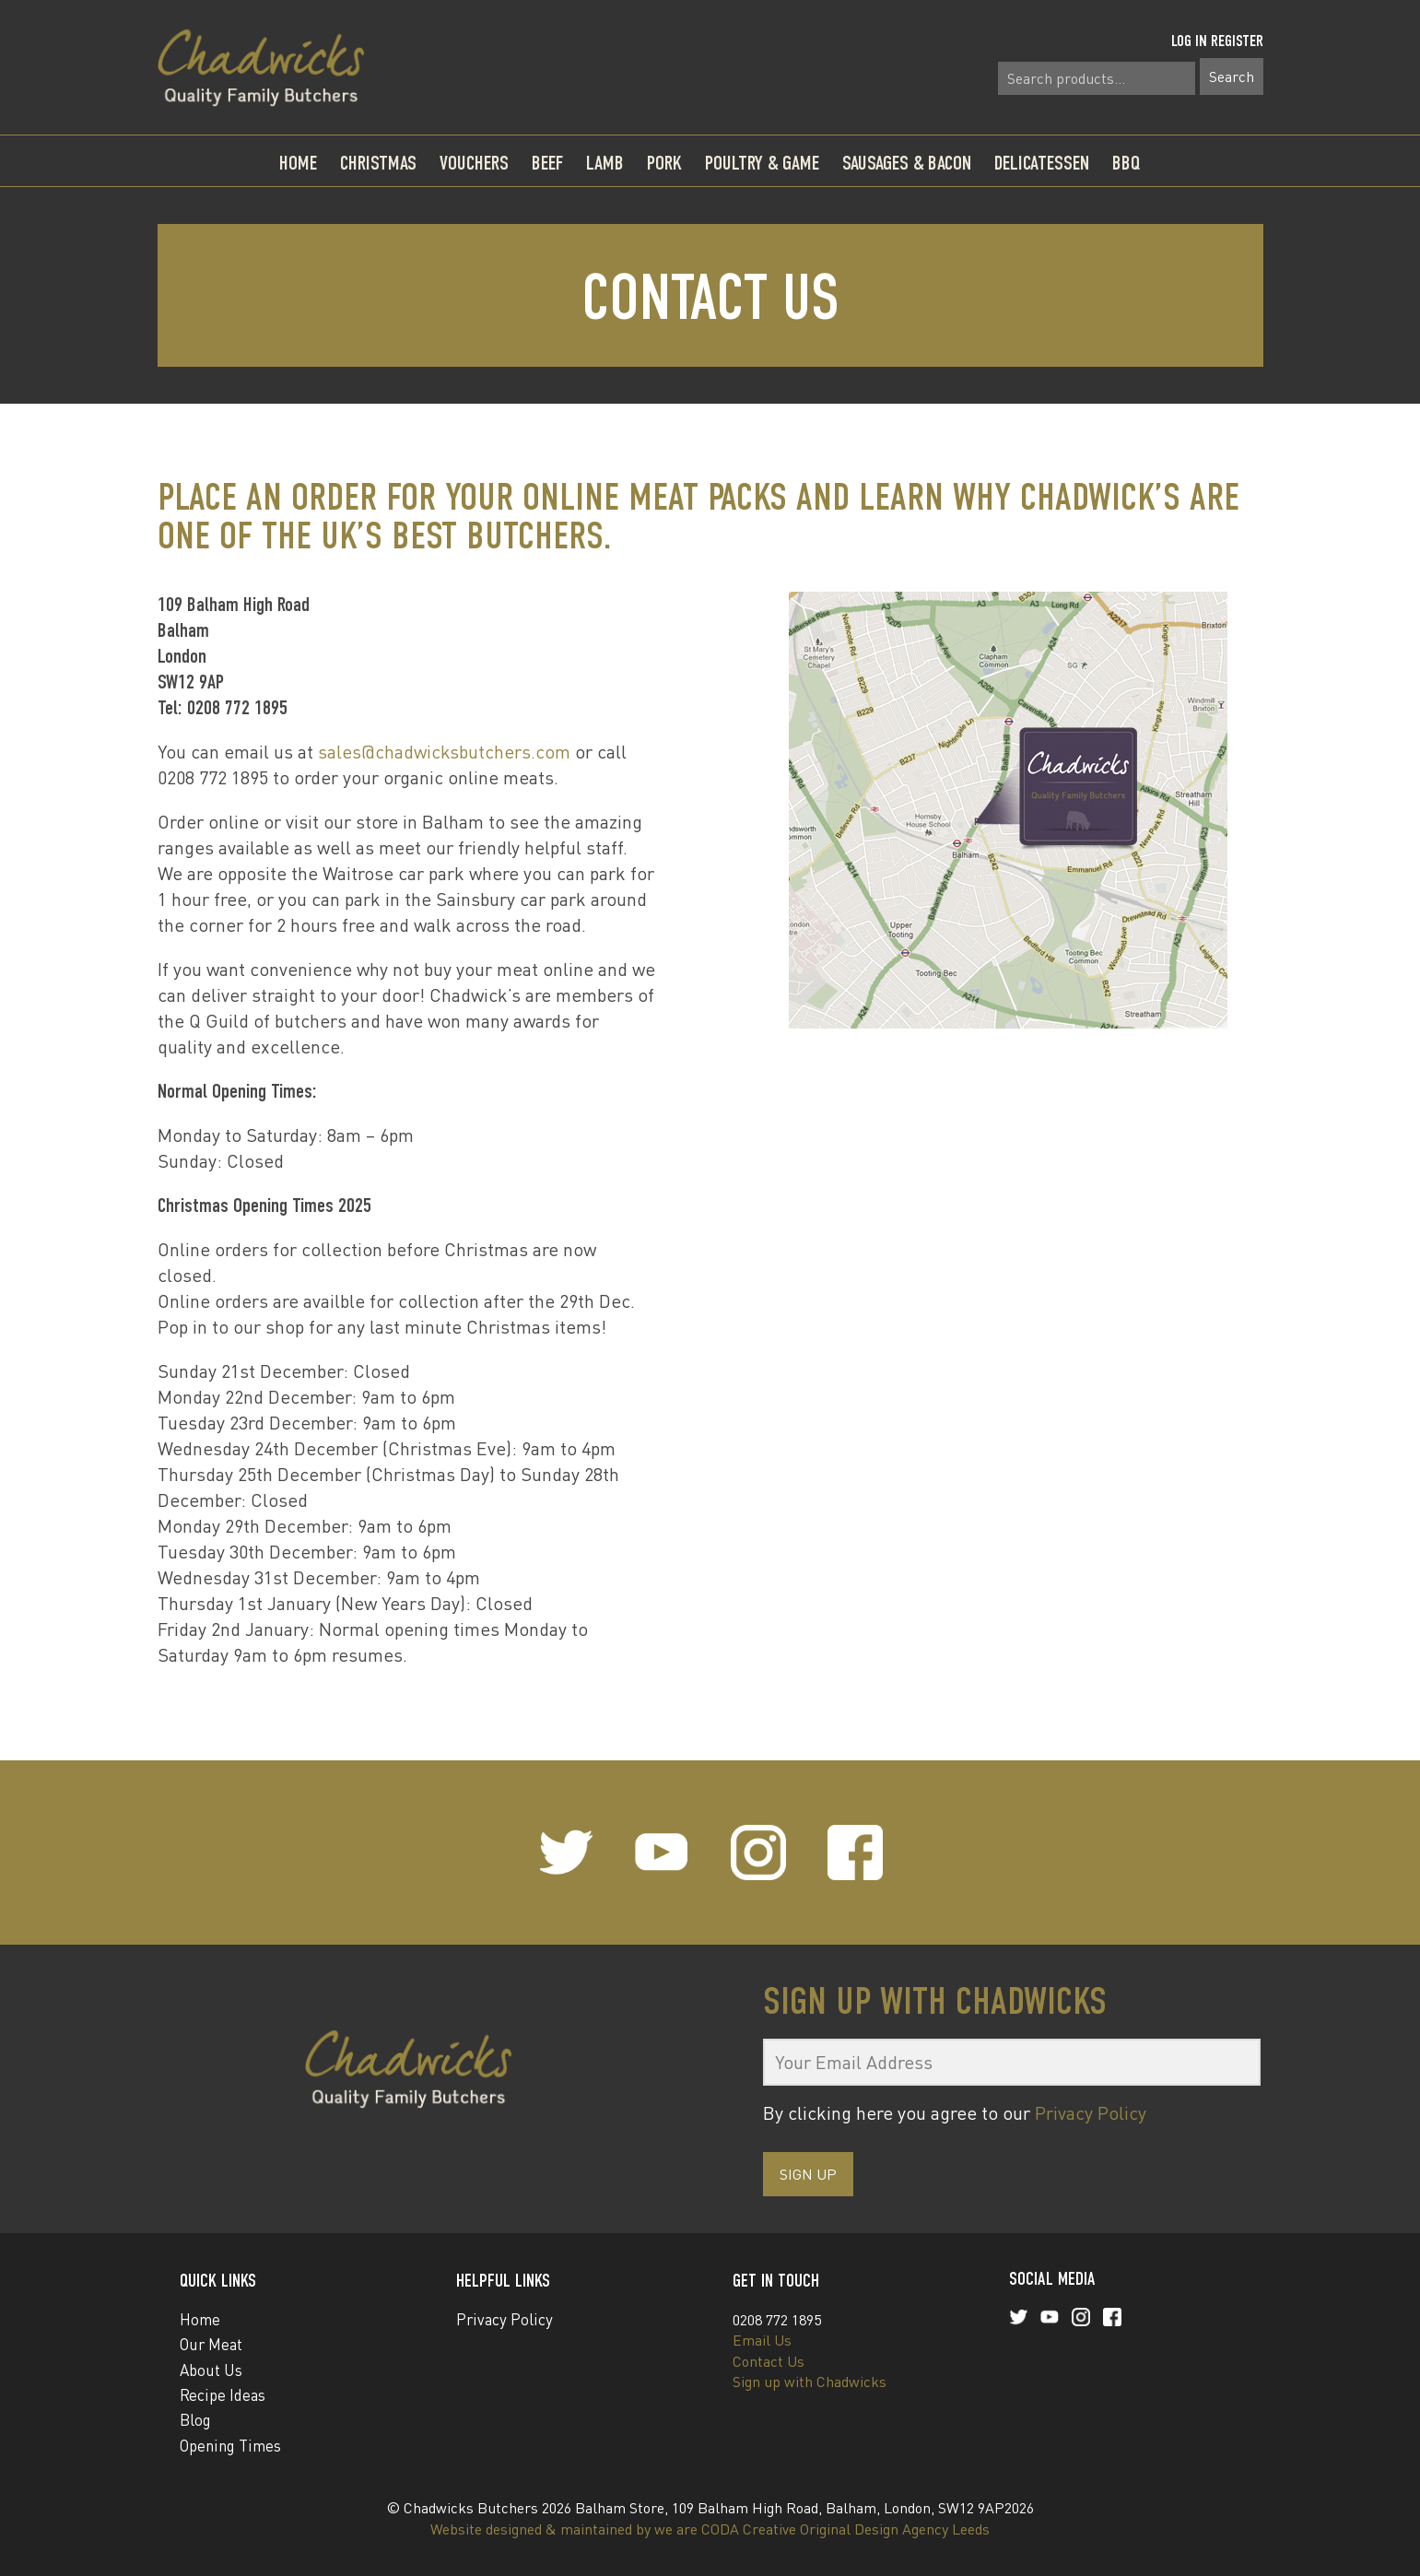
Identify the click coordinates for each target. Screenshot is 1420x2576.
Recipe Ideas (222, 2395)
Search (1231, 76)
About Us (211, 2370)
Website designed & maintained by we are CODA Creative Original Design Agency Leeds (710, 2529)
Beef (547, 162)
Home (298, 162)
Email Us (762, 2340)
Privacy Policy (1090, 2112)
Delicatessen (1041, 162)
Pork (664, 162)
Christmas (378, 162)
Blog (195, 2419)
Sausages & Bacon (906, 162)
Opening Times (230, 2445)
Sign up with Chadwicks (809, 2381)
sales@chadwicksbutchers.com (444, 751)
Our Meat (211, 2344)
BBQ (1126, 162)
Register (1237, 40)
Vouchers (474, 162)
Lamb (605, 162)
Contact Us (768, 2361)
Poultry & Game (762, 162)
